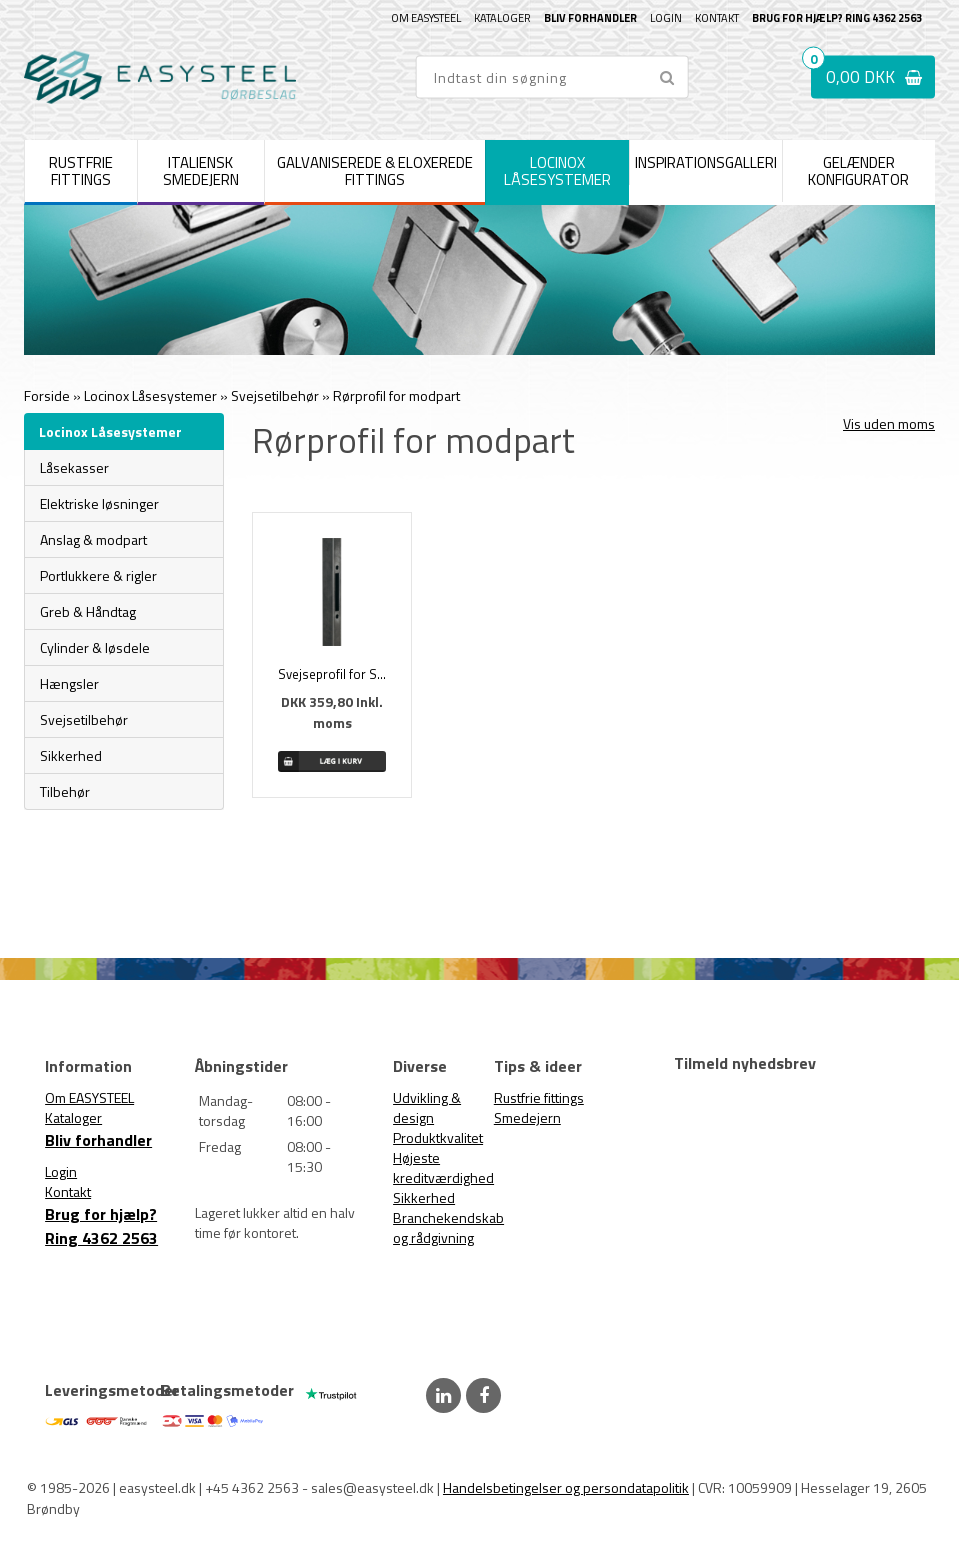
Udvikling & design (427, 1107)
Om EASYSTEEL (426, 18)
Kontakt (717, 18)
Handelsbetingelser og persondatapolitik (566, 1487)
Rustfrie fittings (539, 1097)
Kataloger (502, 18)
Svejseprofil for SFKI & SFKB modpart (332, 674)
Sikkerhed (424, 1197)
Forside (47, 395)
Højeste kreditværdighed (443, 1167)
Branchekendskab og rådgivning (448, 1227)
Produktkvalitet (438, 1137)
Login (666, 18)
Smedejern (527, 1117)
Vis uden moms (889, 423)
